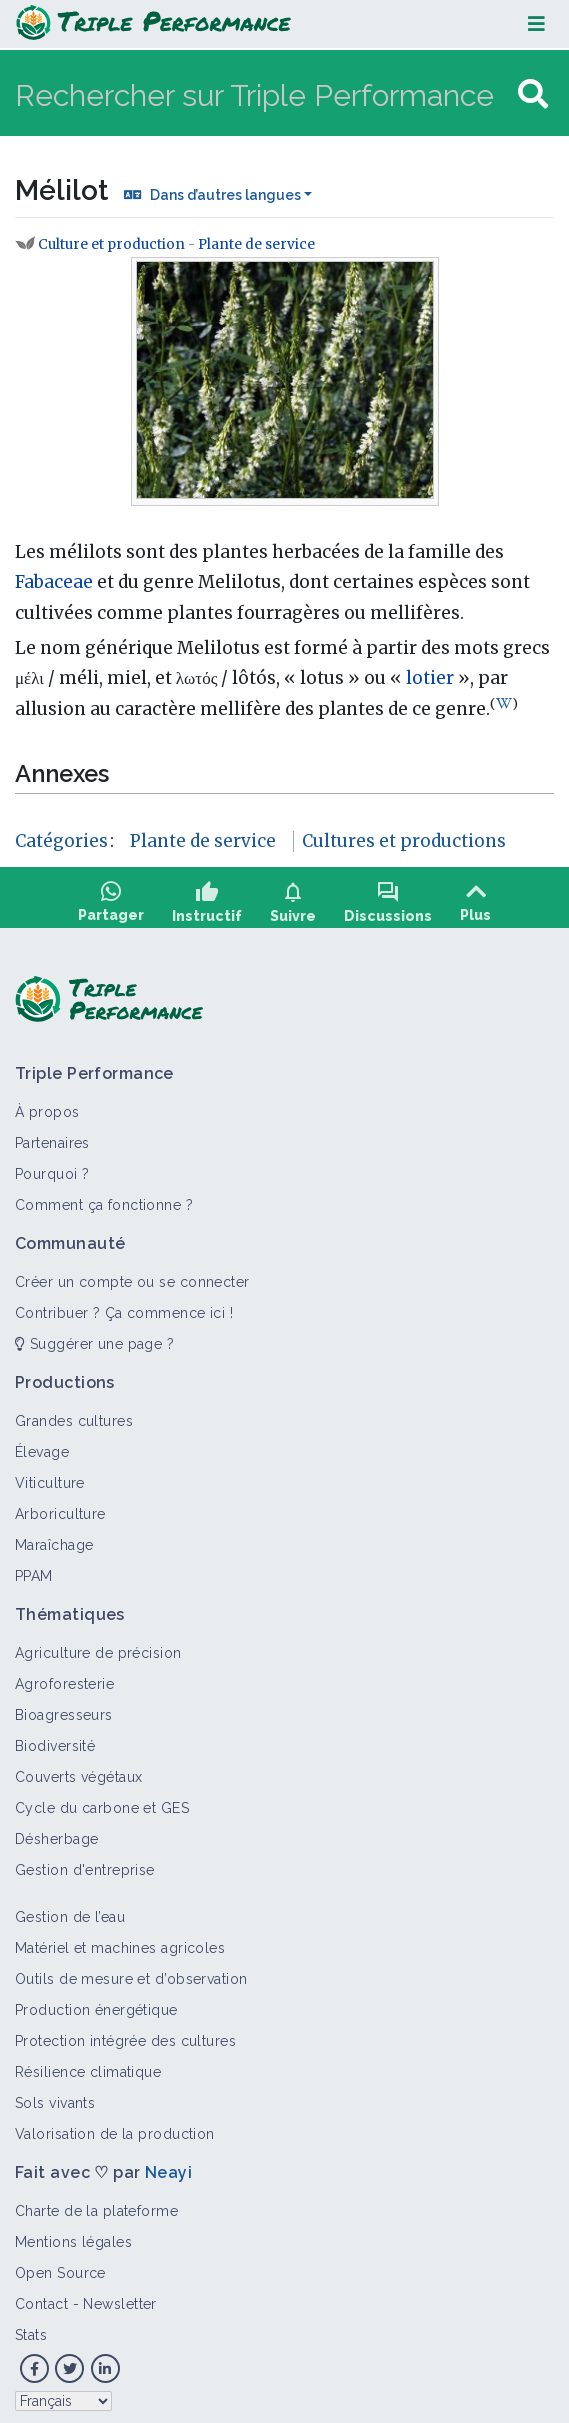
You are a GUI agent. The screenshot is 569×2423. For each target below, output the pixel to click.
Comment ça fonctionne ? (104, 1198)
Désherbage (56, 1832)
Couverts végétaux (78, 1770)
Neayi (168, 2165)
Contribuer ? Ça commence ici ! (124, 1306)
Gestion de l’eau (70, 1910)
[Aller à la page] (533, 94)
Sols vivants (55, 2096)
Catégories (61, 841)
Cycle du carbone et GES (102, 1801)
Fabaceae (54, 582)
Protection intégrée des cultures (125, 2034)
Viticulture (50, 1476)
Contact (41, 2297)
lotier (430, 678)
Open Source (60, 2266)
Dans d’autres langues (225, 195)
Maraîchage (54, 1538)
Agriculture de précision (98, 1646)
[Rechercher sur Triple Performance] (264, 94)
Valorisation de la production (115, 2127)
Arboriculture (60, 1507)
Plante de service (256, 244)
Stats (31, 2328)
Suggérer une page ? (94, 1337)
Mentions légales (73, 2235)
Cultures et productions (404, 841)
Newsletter (119, 2297)
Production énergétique (96, 2003)
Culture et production (111, 244)
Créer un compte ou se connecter (132, 1275)
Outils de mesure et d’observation (131, 1972)
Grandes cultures (74, 1414)
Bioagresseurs (64, 1708)
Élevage (42, 1445)
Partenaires (52, 1136)
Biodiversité (55, 1739)
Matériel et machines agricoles (120, 1941)
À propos (47, 1105)
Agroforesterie (64, 1677)
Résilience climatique (88, 2065)
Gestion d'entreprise (85, 1863)
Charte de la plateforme (96, 2204)
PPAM (34, 1569)
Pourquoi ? (52, 1167)
